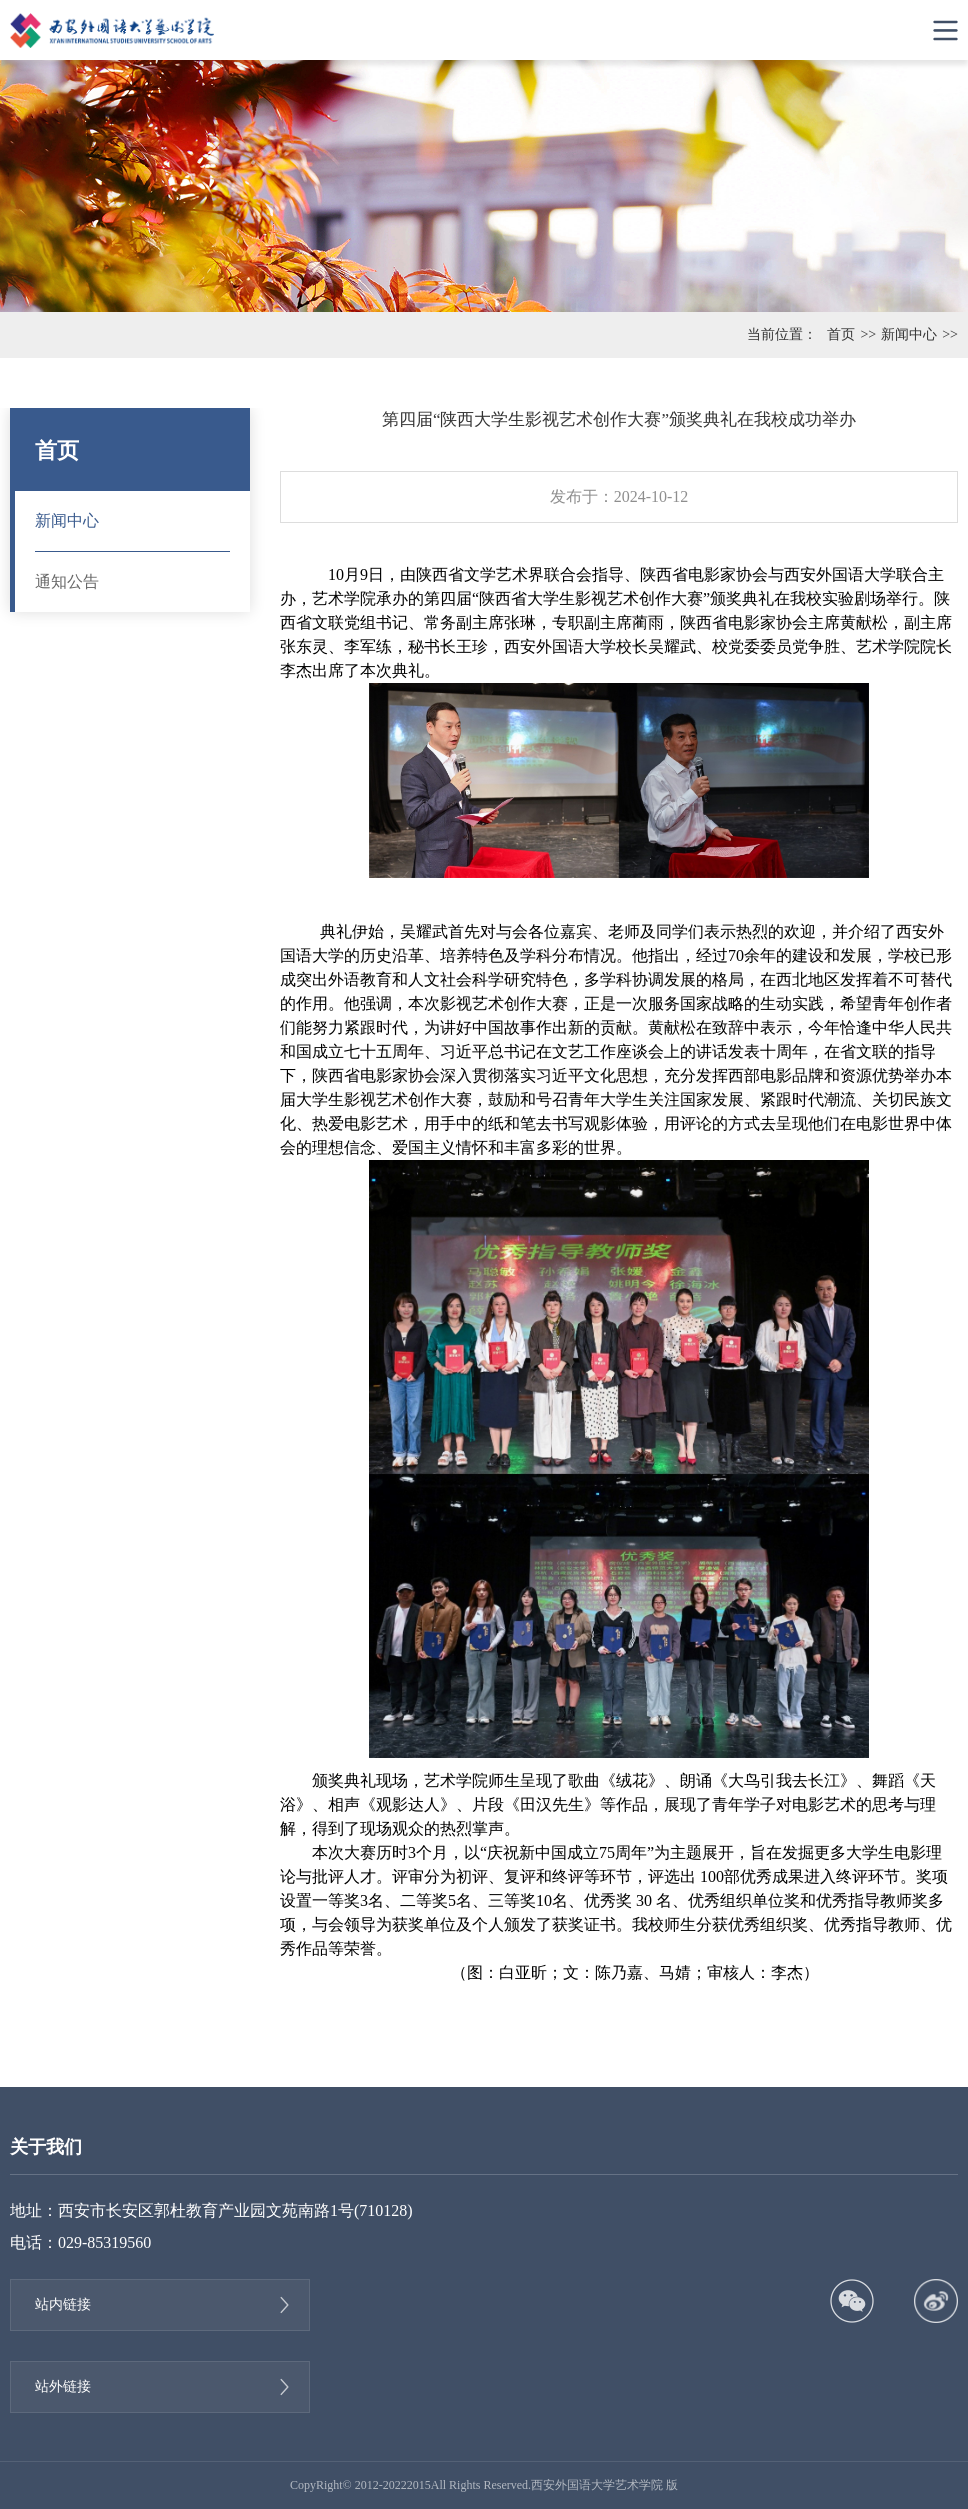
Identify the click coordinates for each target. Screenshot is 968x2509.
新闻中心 (909, 334)
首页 (841, 334)
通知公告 (67, 581)
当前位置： (782, 334)
